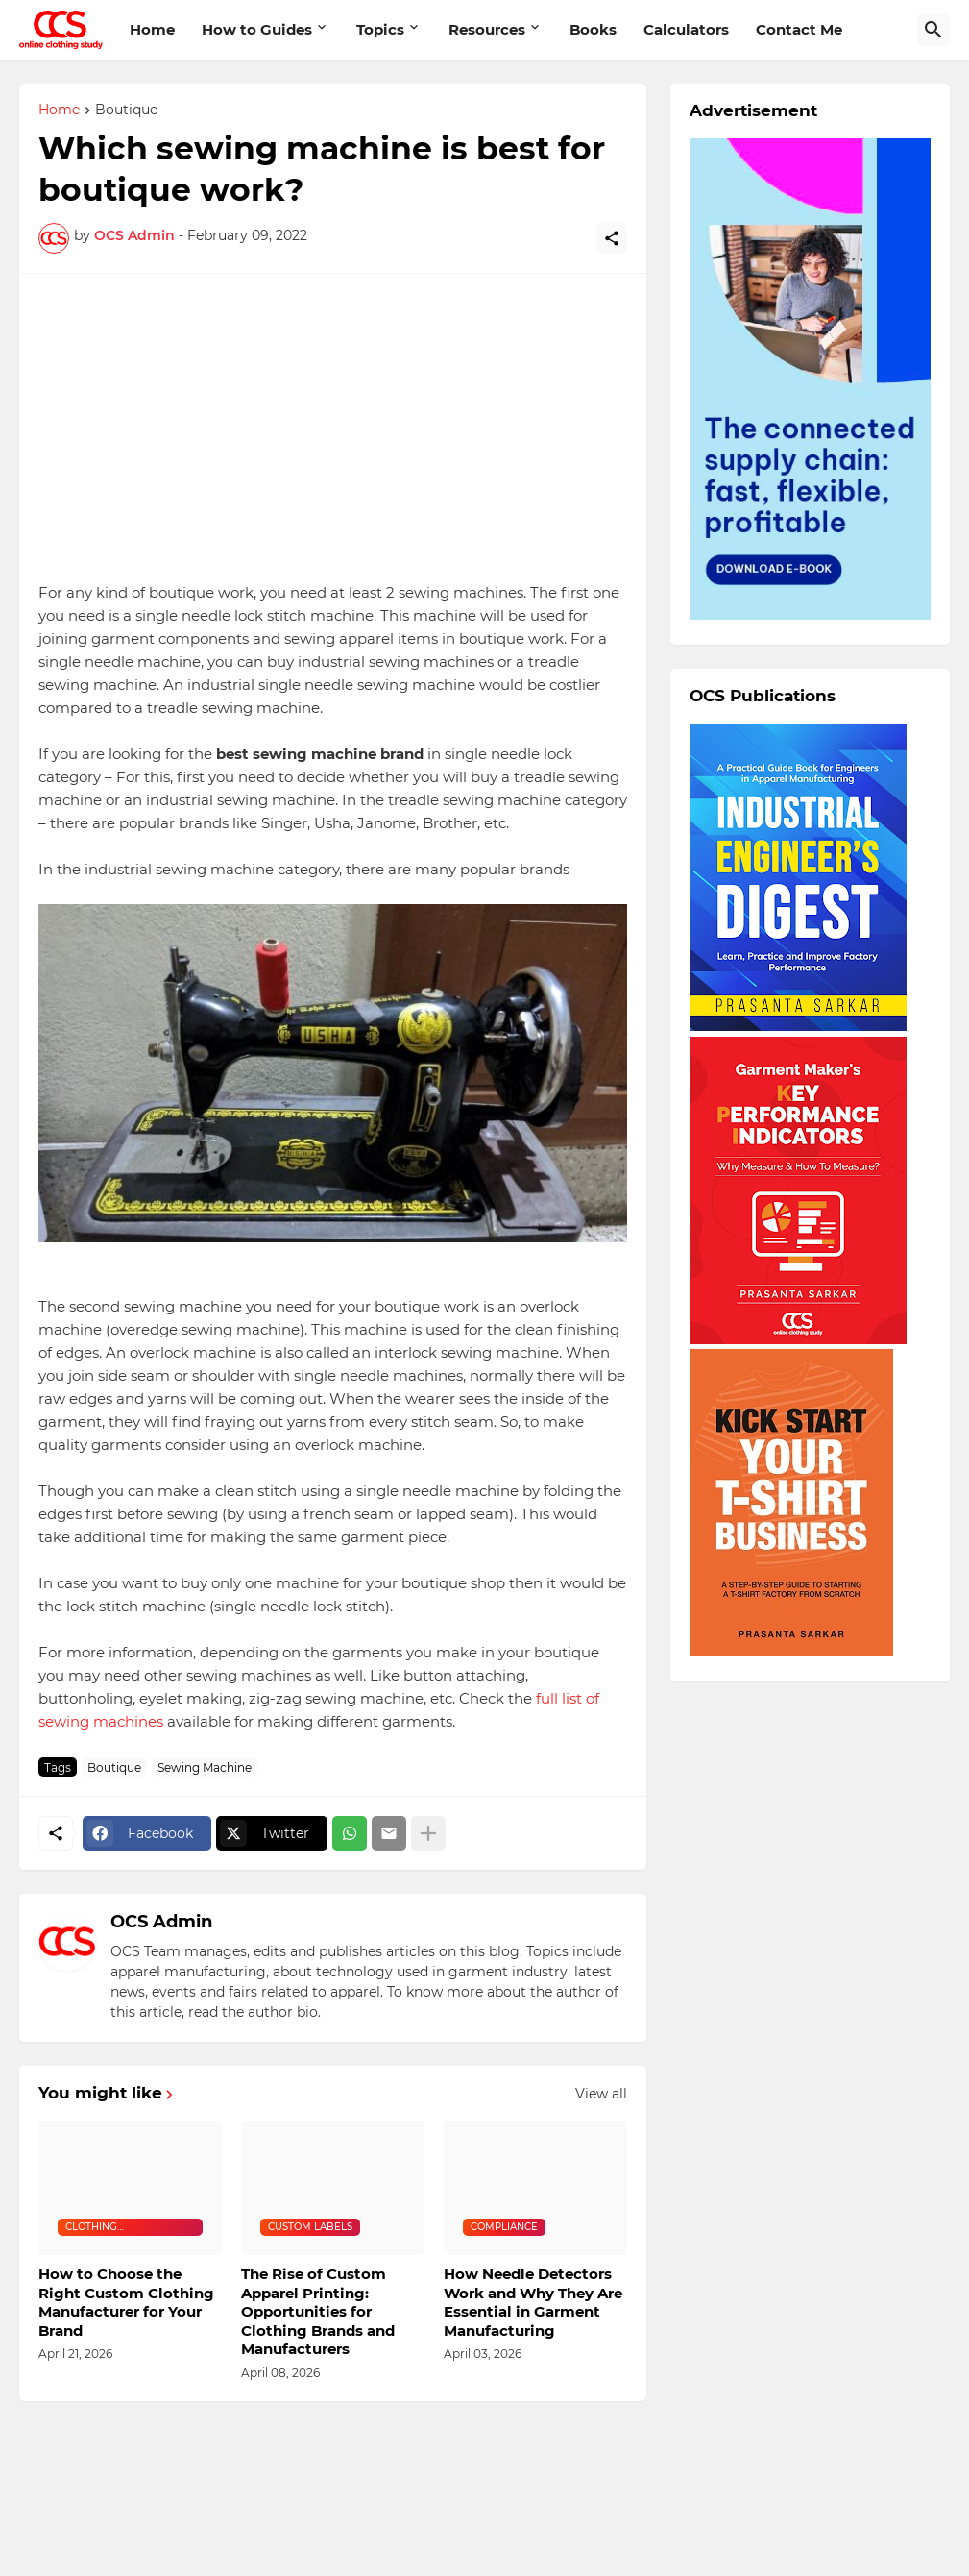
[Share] (611, 238)
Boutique (126, 110)
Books (593, 29)
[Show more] (428, 1833)
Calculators (686, 29)
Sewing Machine (204, 1767)
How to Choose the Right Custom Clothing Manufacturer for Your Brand (126, 2302)
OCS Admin (161, 1921)
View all (601, 2093)
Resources (486, 29)
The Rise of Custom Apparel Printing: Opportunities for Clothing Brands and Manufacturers (318, 2311)
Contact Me (799, 29)
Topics (380, 29)
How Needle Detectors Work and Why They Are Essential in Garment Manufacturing (533, 2302)
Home (152, 29)
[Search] (933, 29)
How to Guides (257, 29)
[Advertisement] (332, 427)
